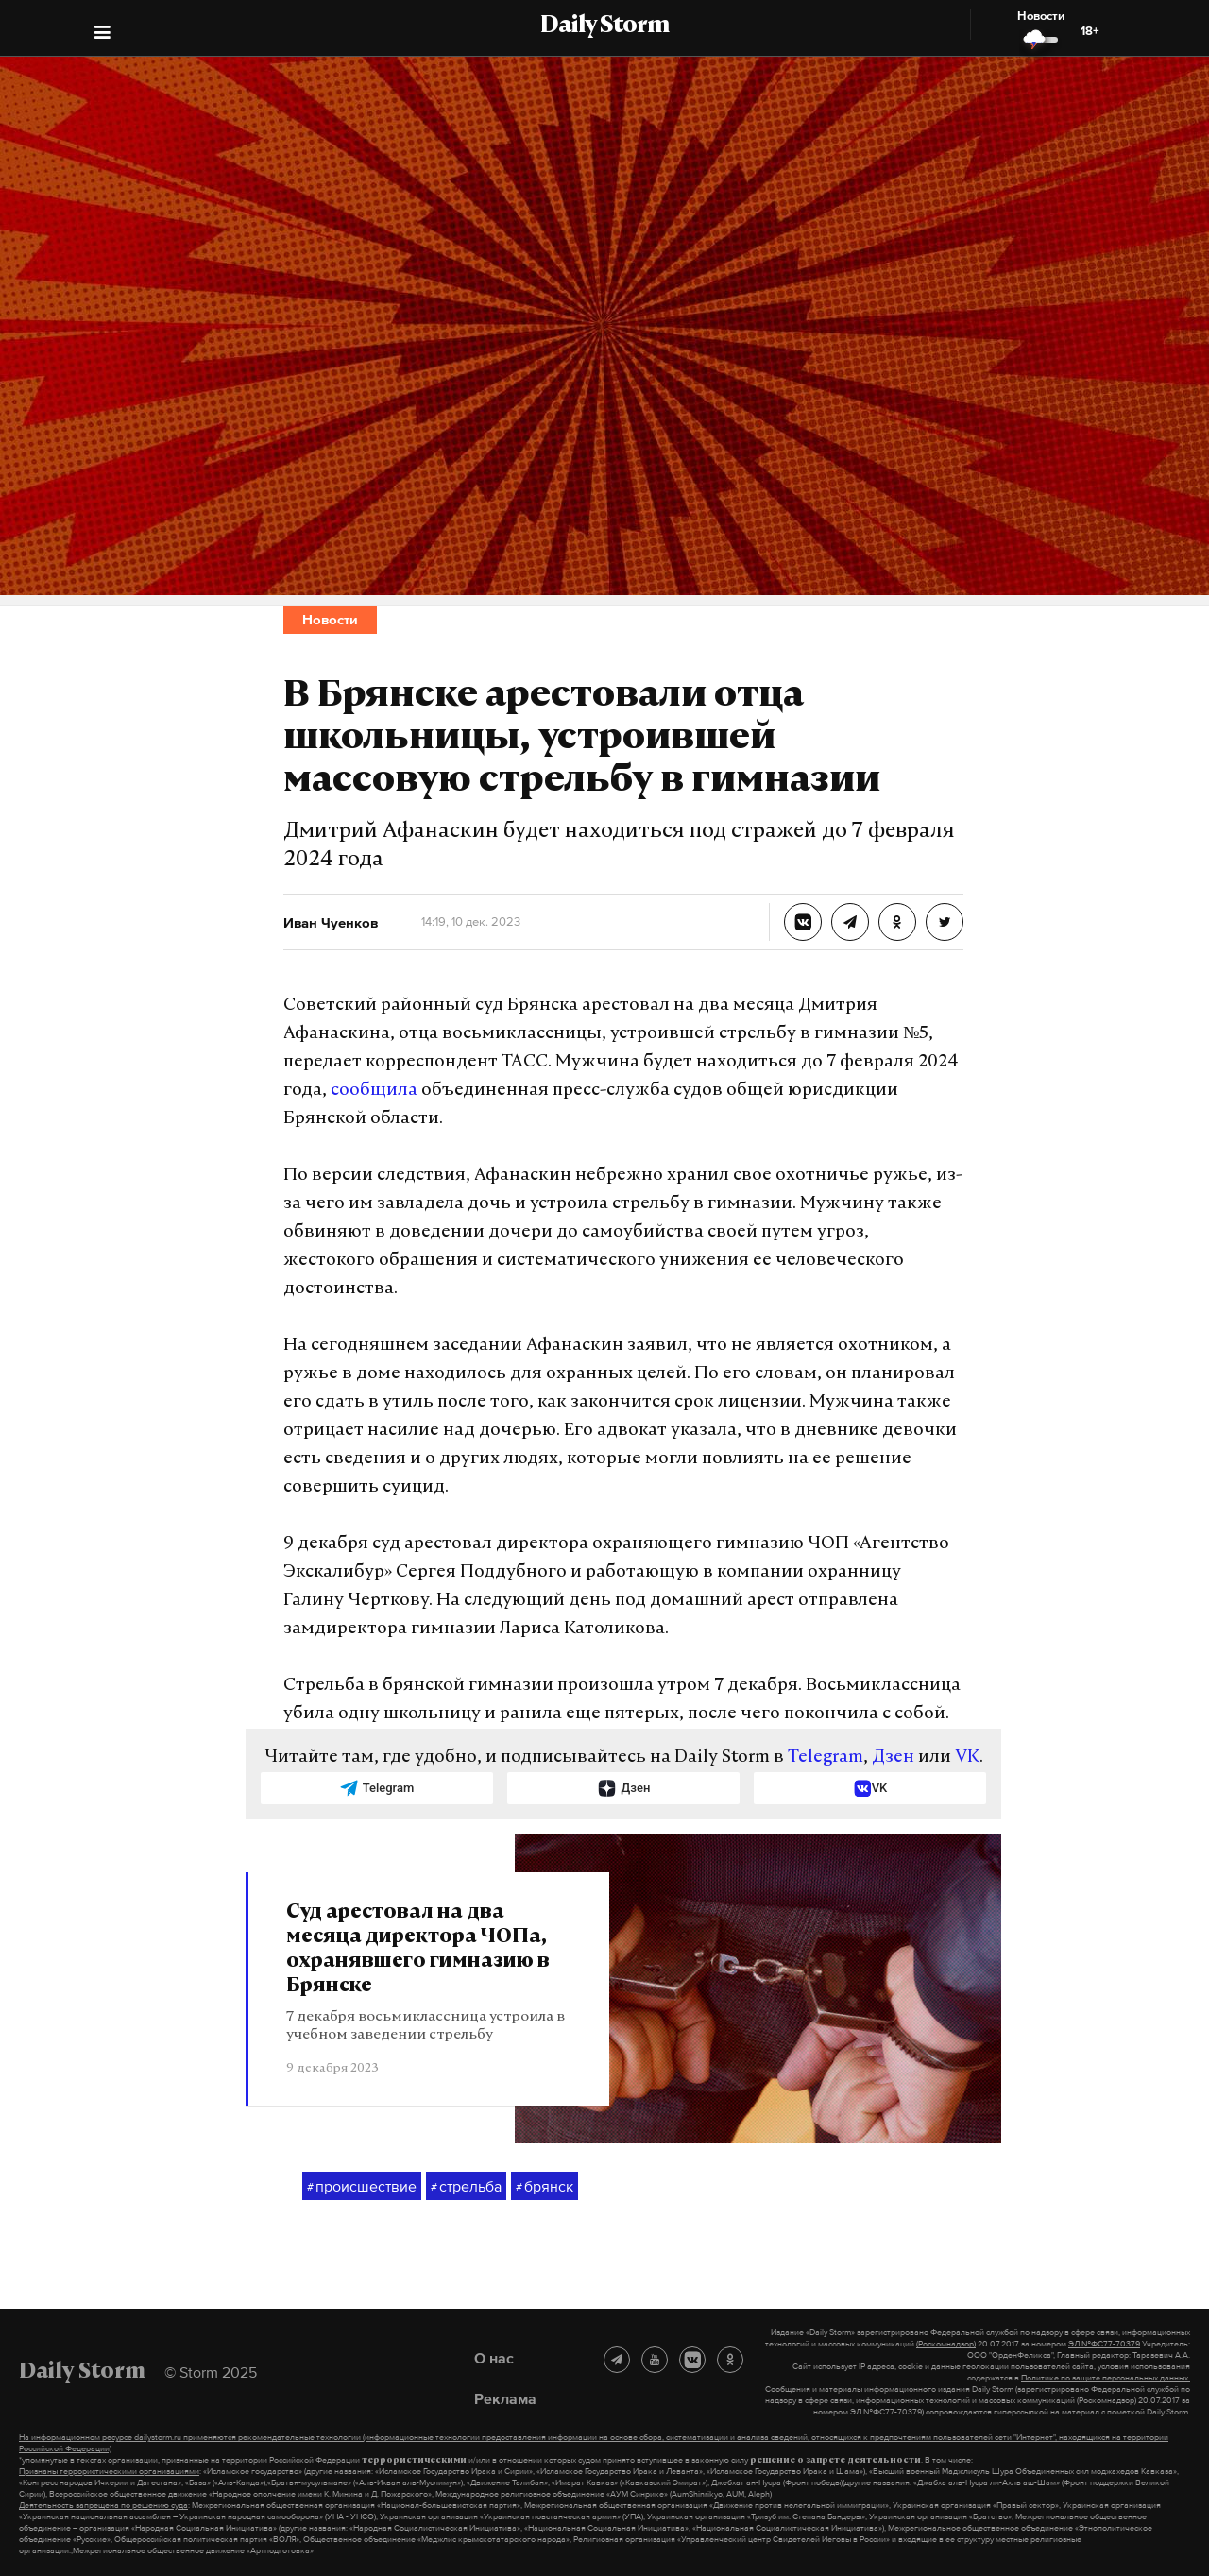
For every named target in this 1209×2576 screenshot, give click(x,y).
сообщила (374, 1091)
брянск (544, 2186)
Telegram (825, 1757)
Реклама (505, 2398)
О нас (494, 2357)
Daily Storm (604, 26)
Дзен (893, 1757)
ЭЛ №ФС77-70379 (1104, 2343)
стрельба (466, 2186)
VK (967, 1757)
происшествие (362, 2186)
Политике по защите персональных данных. (1105, 2377)
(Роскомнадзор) (946, 2343)
